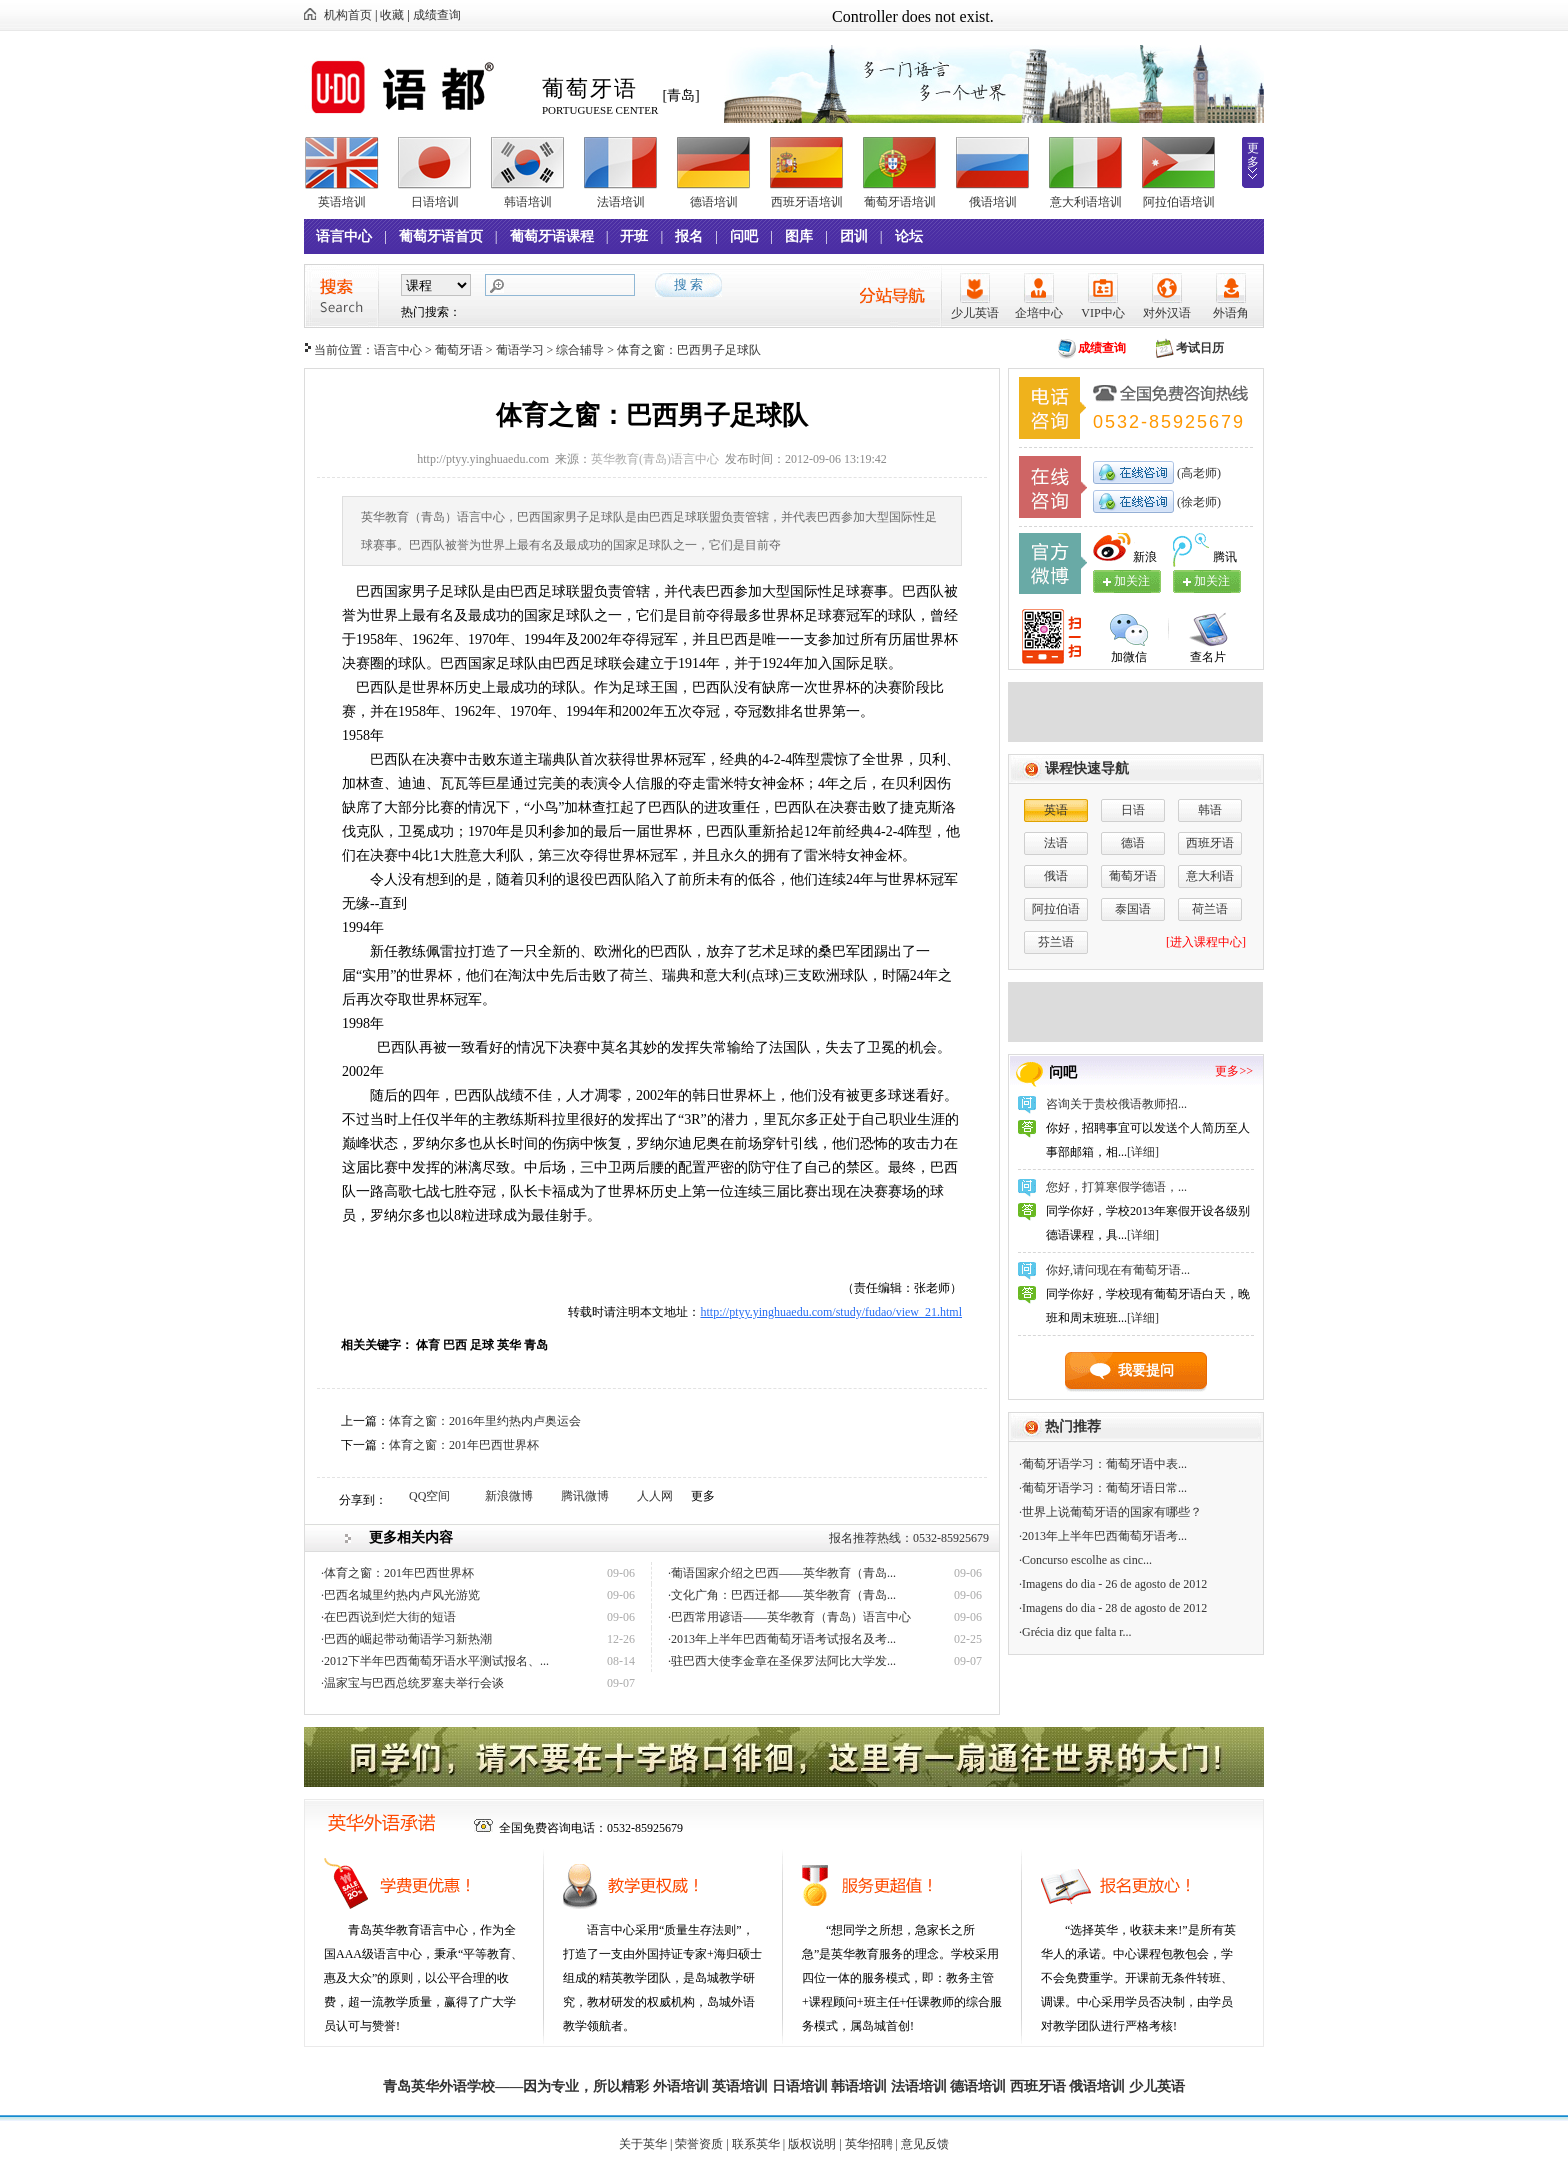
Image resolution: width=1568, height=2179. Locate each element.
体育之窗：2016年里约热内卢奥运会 (485, 1421)
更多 (1253, 155)
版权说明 (812, 2144)
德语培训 (714, 202)
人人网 (655, 1496)
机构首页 (348, 15)
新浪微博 (509, 1496)
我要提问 (1146, 1370)
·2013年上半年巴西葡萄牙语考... (1103, 1536)
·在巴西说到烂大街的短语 (388, 1617)
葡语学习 (520, 350)
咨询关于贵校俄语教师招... (1116, 1104)
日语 (1133, 810)
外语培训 (681, 2086)
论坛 (909, 236)
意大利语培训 (1086, 202)
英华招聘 (869, 2144)
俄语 (1056, 876)
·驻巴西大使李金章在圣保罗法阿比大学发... (782, 1661)
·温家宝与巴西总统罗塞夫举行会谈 (412, 1683)
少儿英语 (975, 313)
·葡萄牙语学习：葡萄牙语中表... (1103, 1464)
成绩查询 (437, 15)
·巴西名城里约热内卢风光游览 (400, 1595)
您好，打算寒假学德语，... (1116, 1187)
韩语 (1210, 810)
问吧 (744, 236)
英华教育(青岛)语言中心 (655, 459)
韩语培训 (528, 202)
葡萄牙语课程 (552, 236)
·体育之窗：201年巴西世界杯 (397, 1573)
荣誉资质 (699, 2144)
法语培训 (621, 202)
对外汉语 (1167, 313)
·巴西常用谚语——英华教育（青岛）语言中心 (789, 1617)
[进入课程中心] (1206, 942)
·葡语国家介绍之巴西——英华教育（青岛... (782, 1573)
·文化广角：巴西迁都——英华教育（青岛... (782, 1595)
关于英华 (643, 2144)
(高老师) (1197, 473)
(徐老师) (1197, 502)
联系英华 (756, 2144)
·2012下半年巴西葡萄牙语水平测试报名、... (435, 1661)
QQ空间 (429, 1496)
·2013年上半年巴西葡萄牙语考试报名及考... (782, 1639)
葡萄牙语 (459, 350)
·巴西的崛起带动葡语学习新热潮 (406, 1639)
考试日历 (1200, 348)
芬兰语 (1056, 942)
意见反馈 (925, 2144)
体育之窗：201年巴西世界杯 (464, 1445)
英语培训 (342, 202)
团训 (854, 236)
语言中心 (344, 236)
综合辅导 (580, 350)
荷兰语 (1210, 909)
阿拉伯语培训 (1179, 202)
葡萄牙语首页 (441, 236)
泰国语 (1133, 909)
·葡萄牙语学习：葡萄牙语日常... (1103, 1488)
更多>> (1234, 1071)
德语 (1133, 843)
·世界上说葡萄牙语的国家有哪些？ (1110, 1512)
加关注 (1212, 581)
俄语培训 (993, 202)
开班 (634, 236)
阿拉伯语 (1056, 909)
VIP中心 (1102, 313)
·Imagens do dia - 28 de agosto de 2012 (1113, 1608)
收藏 (392, 15)
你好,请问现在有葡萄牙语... (1118, 1270)
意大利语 (1210, 876)
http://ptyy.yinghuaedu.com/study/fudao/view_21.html (831, 1312)
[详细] (1143, 1152)
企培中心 (1039, 313)
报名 (689, 236)
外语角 (1231, 313)
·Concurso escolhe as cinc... (1085, 1560)
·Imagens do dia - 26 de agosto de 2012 (1113, 1584)
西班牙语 (1210, 843)
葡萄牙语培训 (900, 202)
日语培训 (435, 202)
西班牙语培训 (807, 202)
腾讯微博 (585, 1496)
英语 (1056, 810)
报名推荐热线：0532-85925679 (909, 1538)
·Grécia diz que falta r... (1075, 1632)
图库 (799, 236)
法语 (1056, 843)
